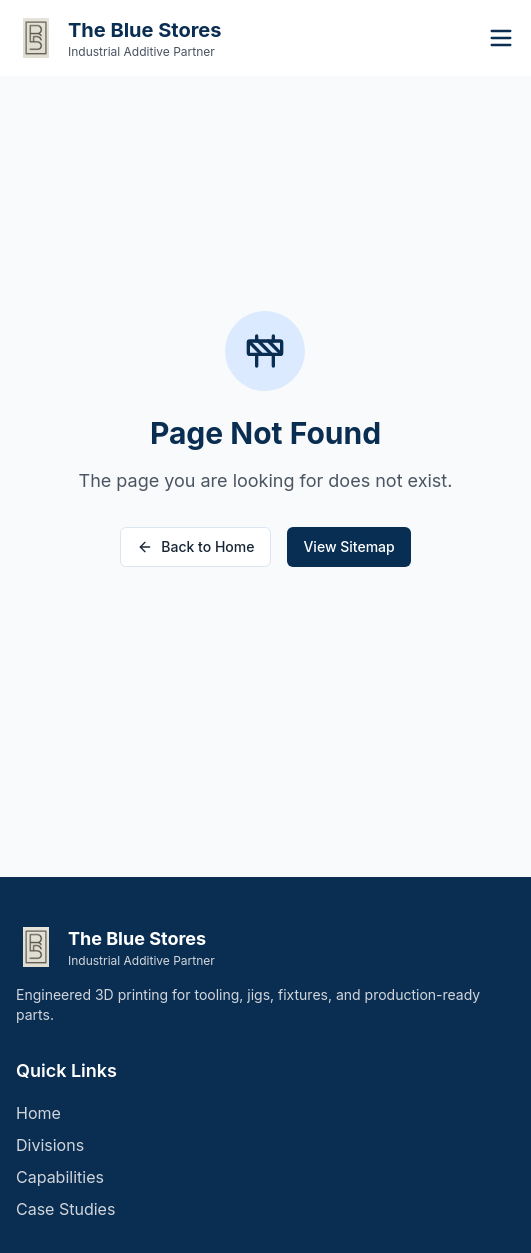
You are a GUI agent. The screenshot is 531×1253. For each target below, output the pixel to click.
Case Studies (65, 1209)
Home (38, 1113)
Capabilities (60, 1177)
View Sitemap (348, 546)
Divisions (50, 1145)
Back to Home (195, 546)
